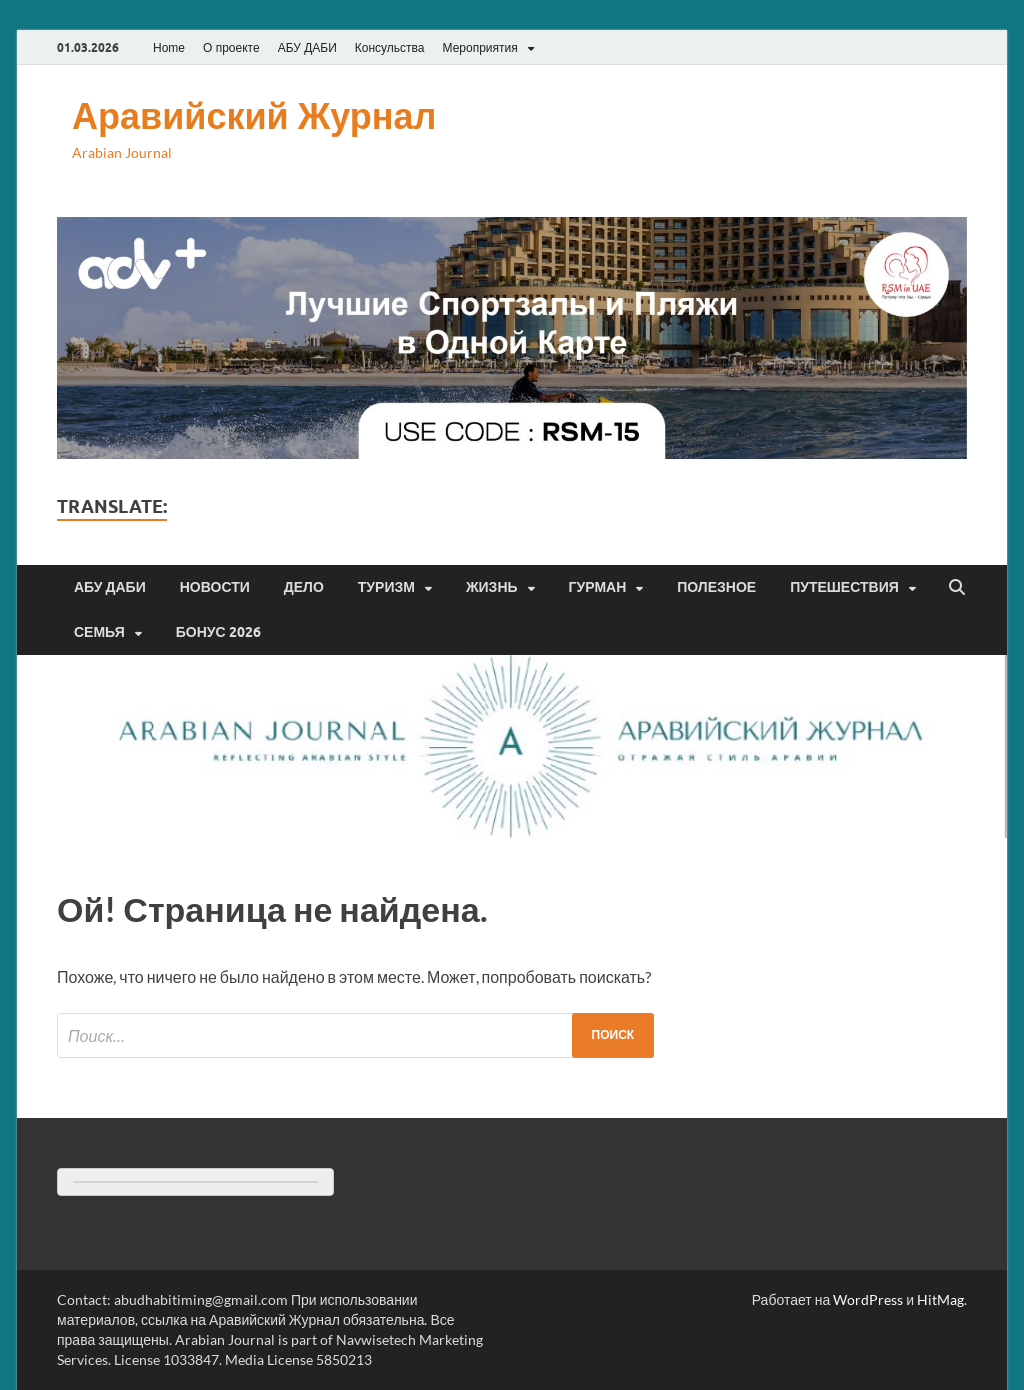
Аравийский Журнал (254, 115)
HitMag (940, 1299)
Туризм (386, 587)
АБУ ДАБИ (307, 48)
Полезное (716, 587)
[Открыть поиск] (957, 588)
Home (169, 48)
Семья (99, 632)
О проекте (231, 48)
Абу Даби (110, 587)
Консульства (390, 48)
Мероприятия (480, 48)
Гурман (598, 587)
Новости (215, 587)
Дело (304, 587)
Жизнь (492, 587)
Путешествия (844, 587)
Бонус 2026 (218, 632)
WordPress (868, 1299)
